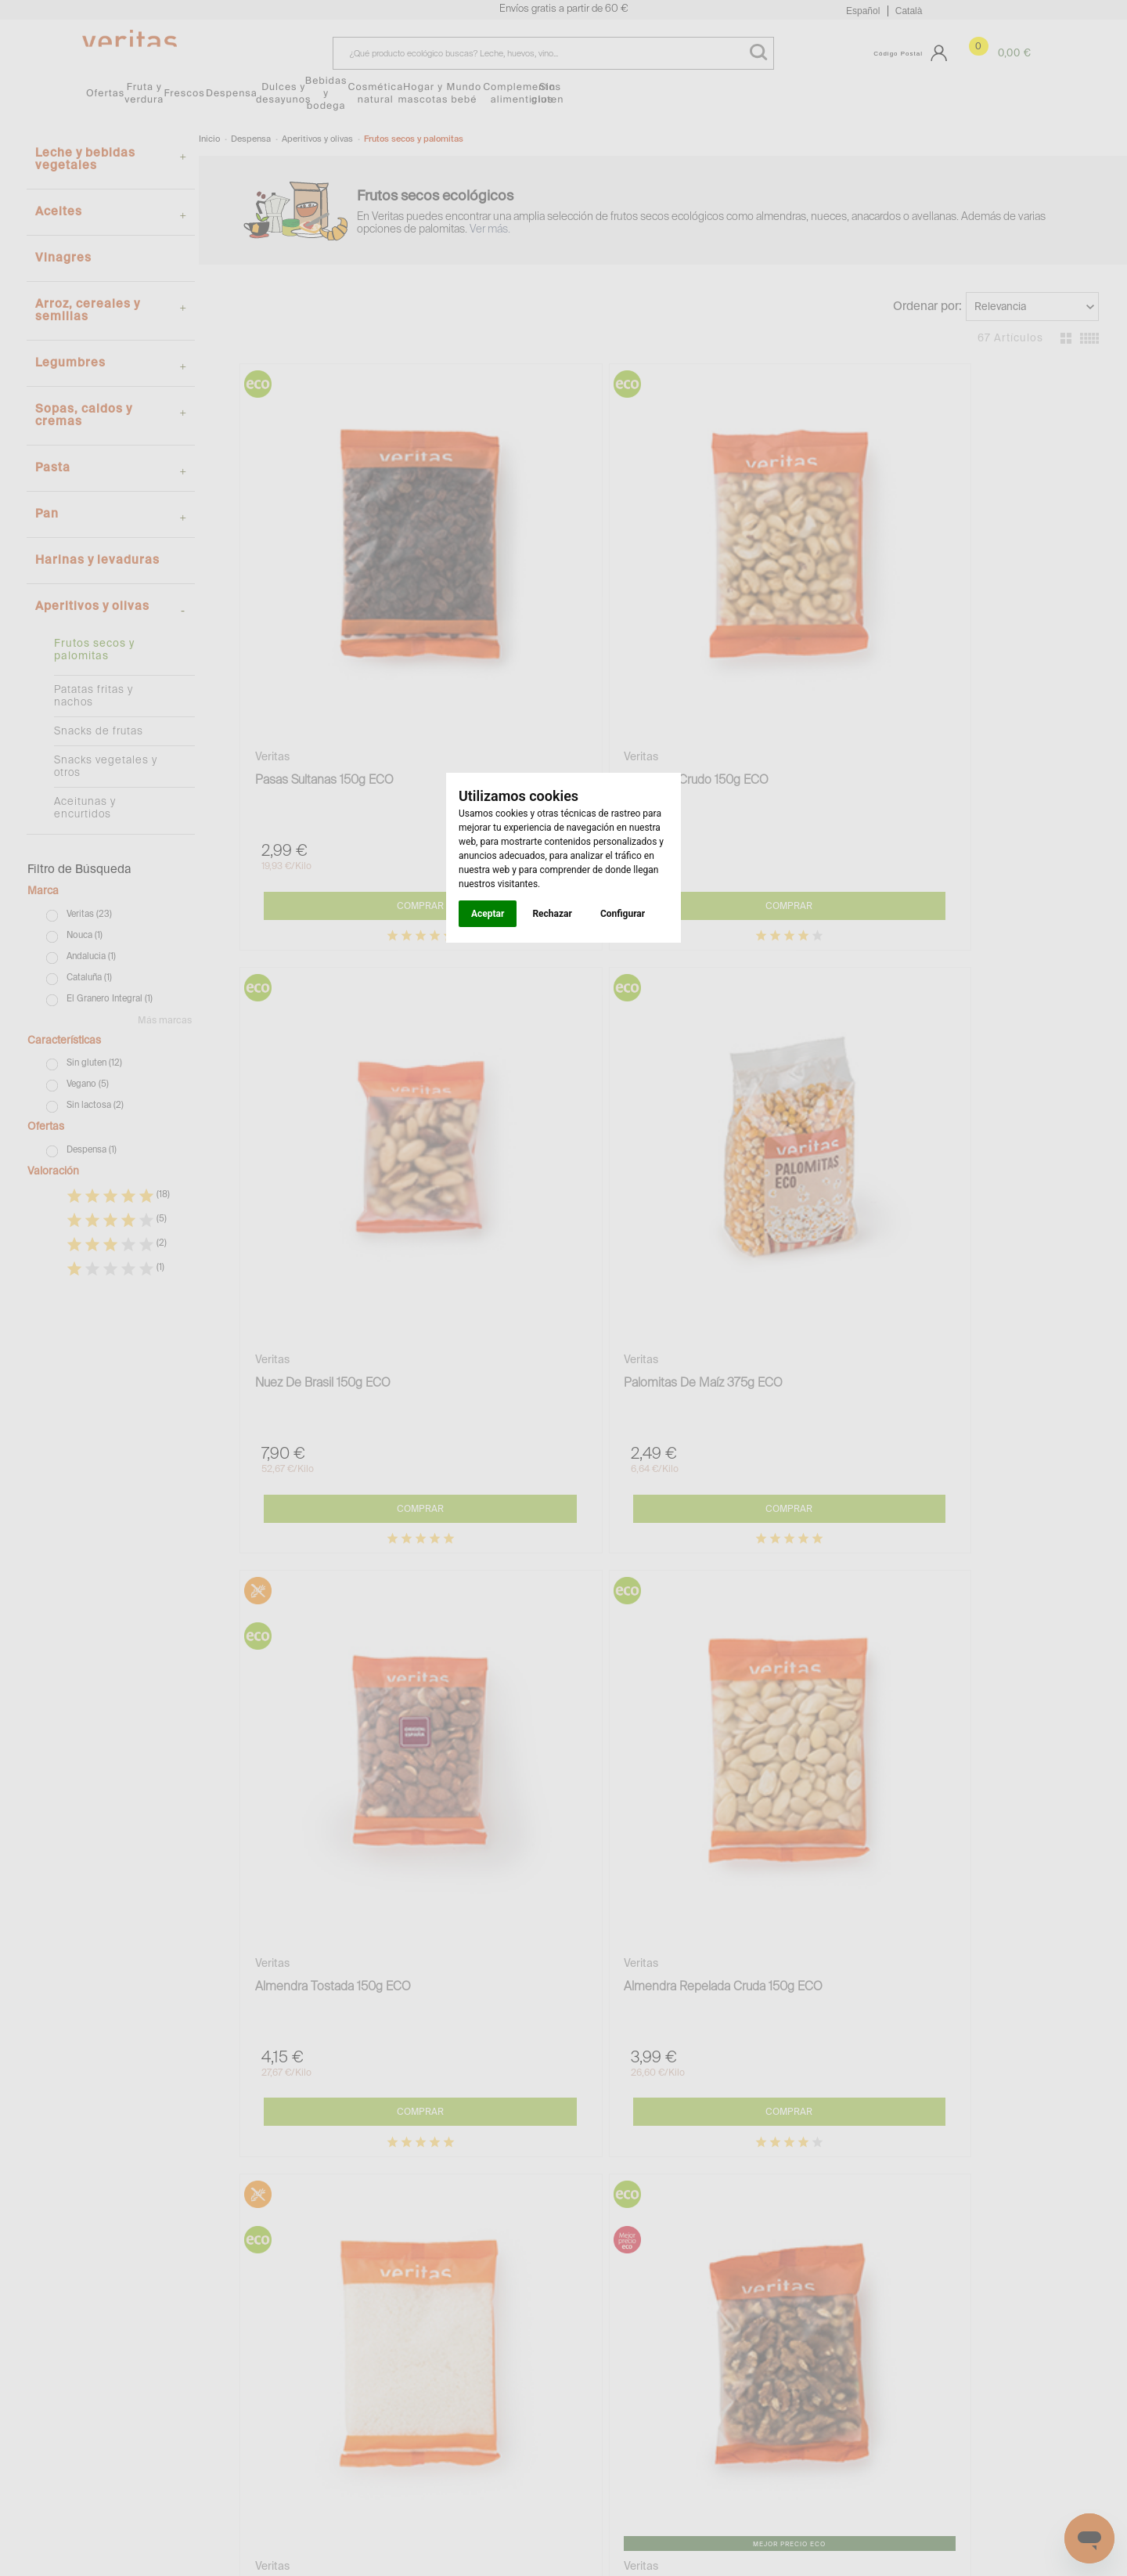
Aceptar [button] (487, 913)
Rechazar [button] (551, 913)
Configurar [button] (622, 913)
